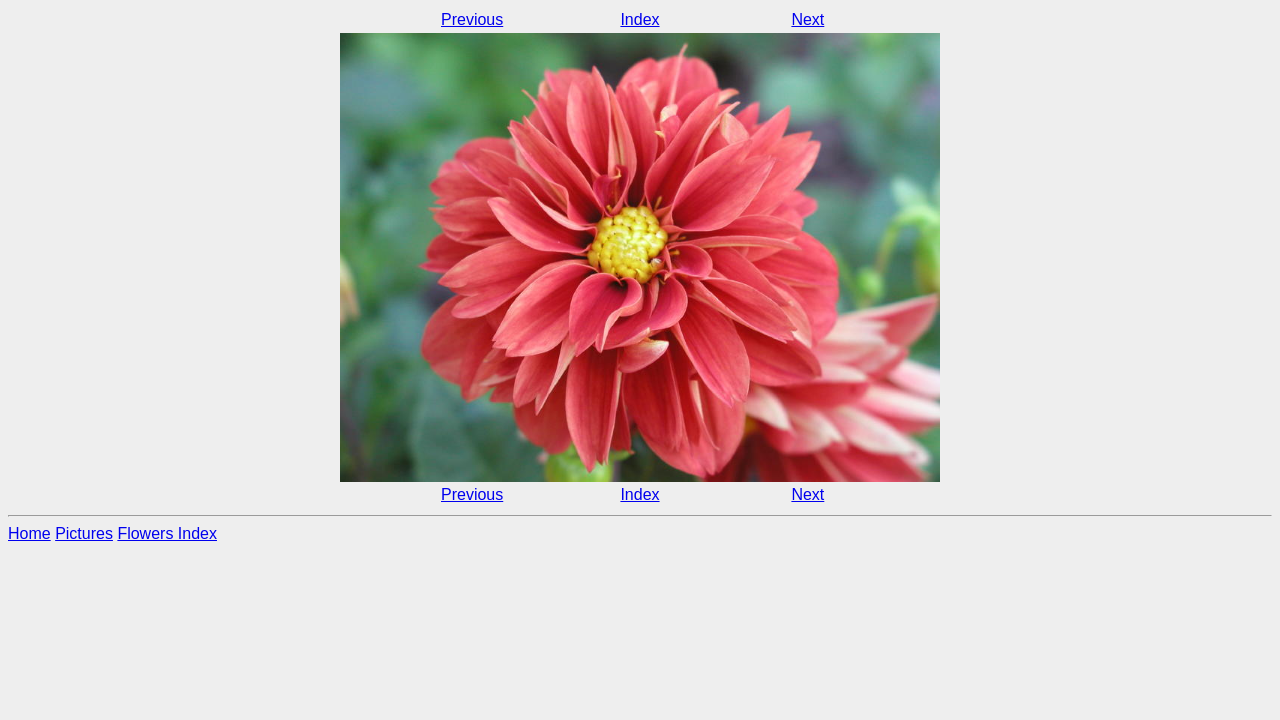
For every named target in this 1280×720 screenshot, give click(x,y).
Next (807, 19)
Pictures (84, 533)
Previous (472, 19)
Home (29, 533)
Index (639, 19)
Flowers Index (167, 533)
